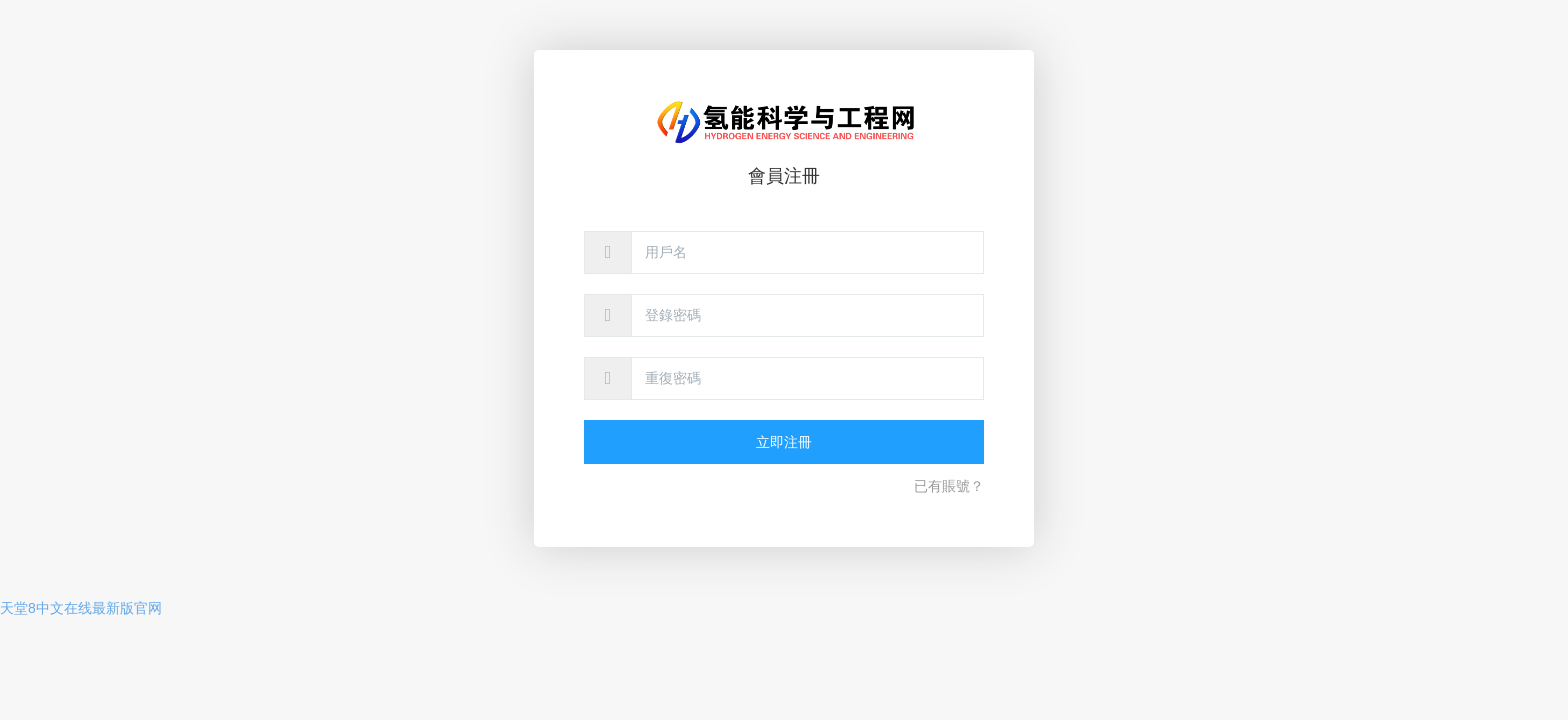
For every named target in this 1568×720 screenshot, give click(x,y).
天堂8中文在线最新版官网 (81, 608)
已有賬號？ (949, 486)
